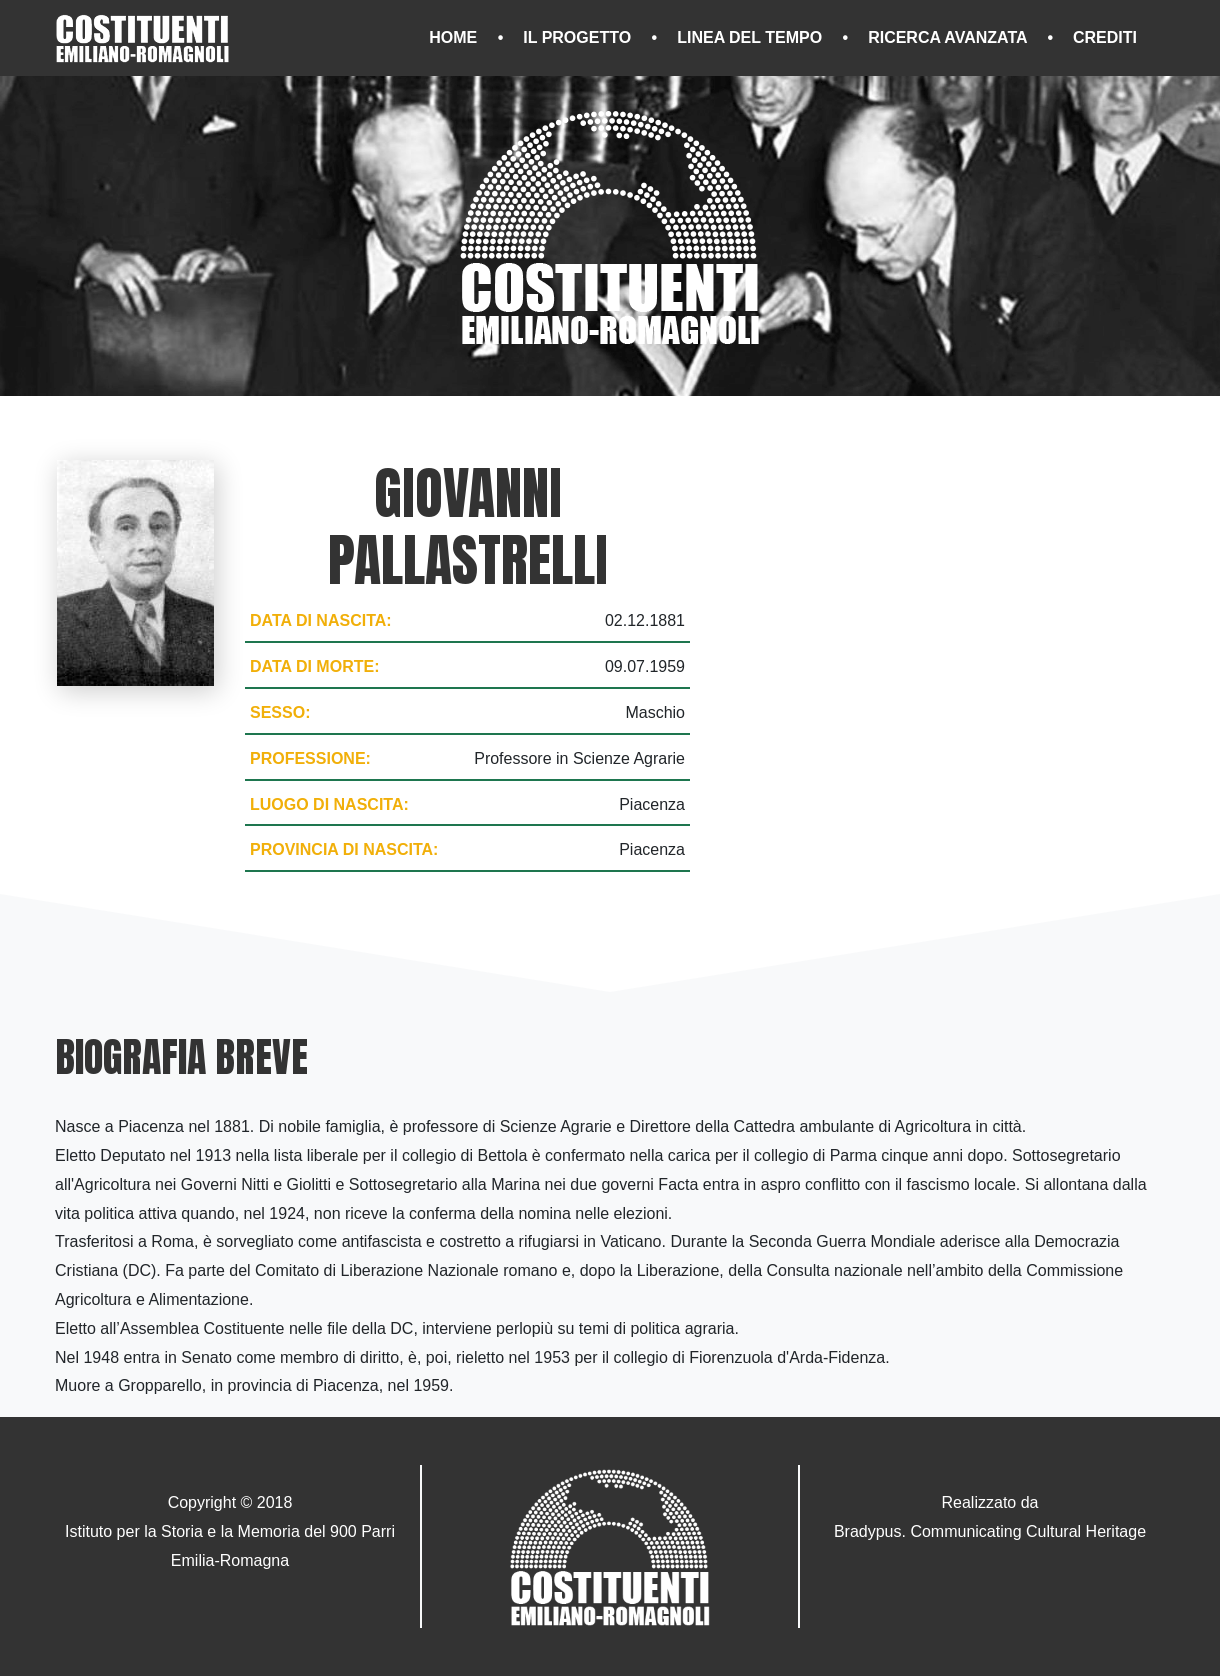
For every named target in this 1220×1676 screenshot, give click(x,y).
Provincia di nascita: (344, 849)
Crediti (1105, 37)
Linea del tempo (751, 37)
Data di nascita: (321, 620)
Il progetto (579, 37)
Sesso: (280, 712)
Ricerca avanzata (949, 37)
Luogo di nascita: (329, 804)
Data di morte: (314, 666)
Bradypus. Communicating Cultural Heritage (990, 1531)
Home (455, 37)
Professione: (310, 758)
